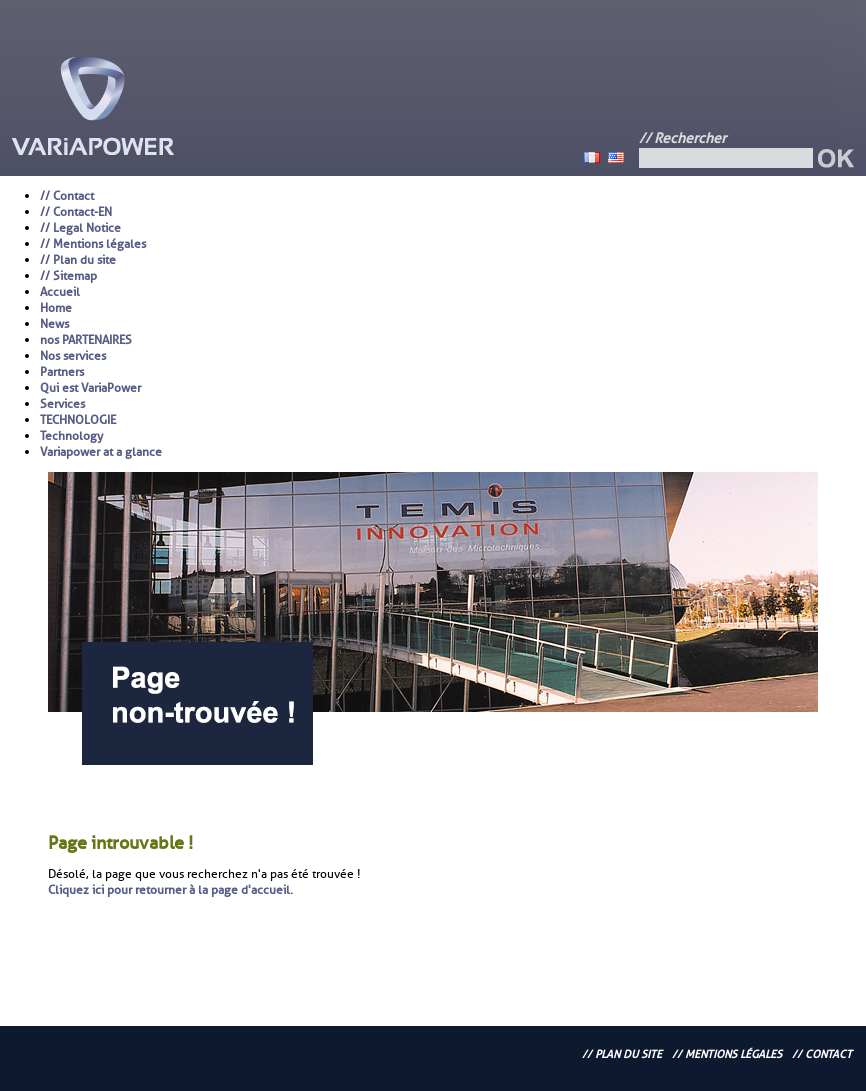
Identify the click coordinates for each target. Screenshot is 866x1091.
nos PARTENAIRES (86, 340)
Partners (62, 372)
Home (56, 308)
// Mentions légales (93, 244)
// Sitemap (68, 276)
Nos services (73, 356)
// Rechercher (682, 138)
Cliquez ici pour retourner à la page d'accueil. (170, 890)
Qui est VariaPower (90, 388)
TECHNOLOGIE (78, 420)
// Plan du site (78, 260)
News (54, 324)
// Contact (67, 196)
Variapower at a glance (101, 452)
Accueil (60, 292)
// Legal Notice (80, 228)
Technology (71, 436)
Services (62, 404)
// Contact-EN (76, 212)
